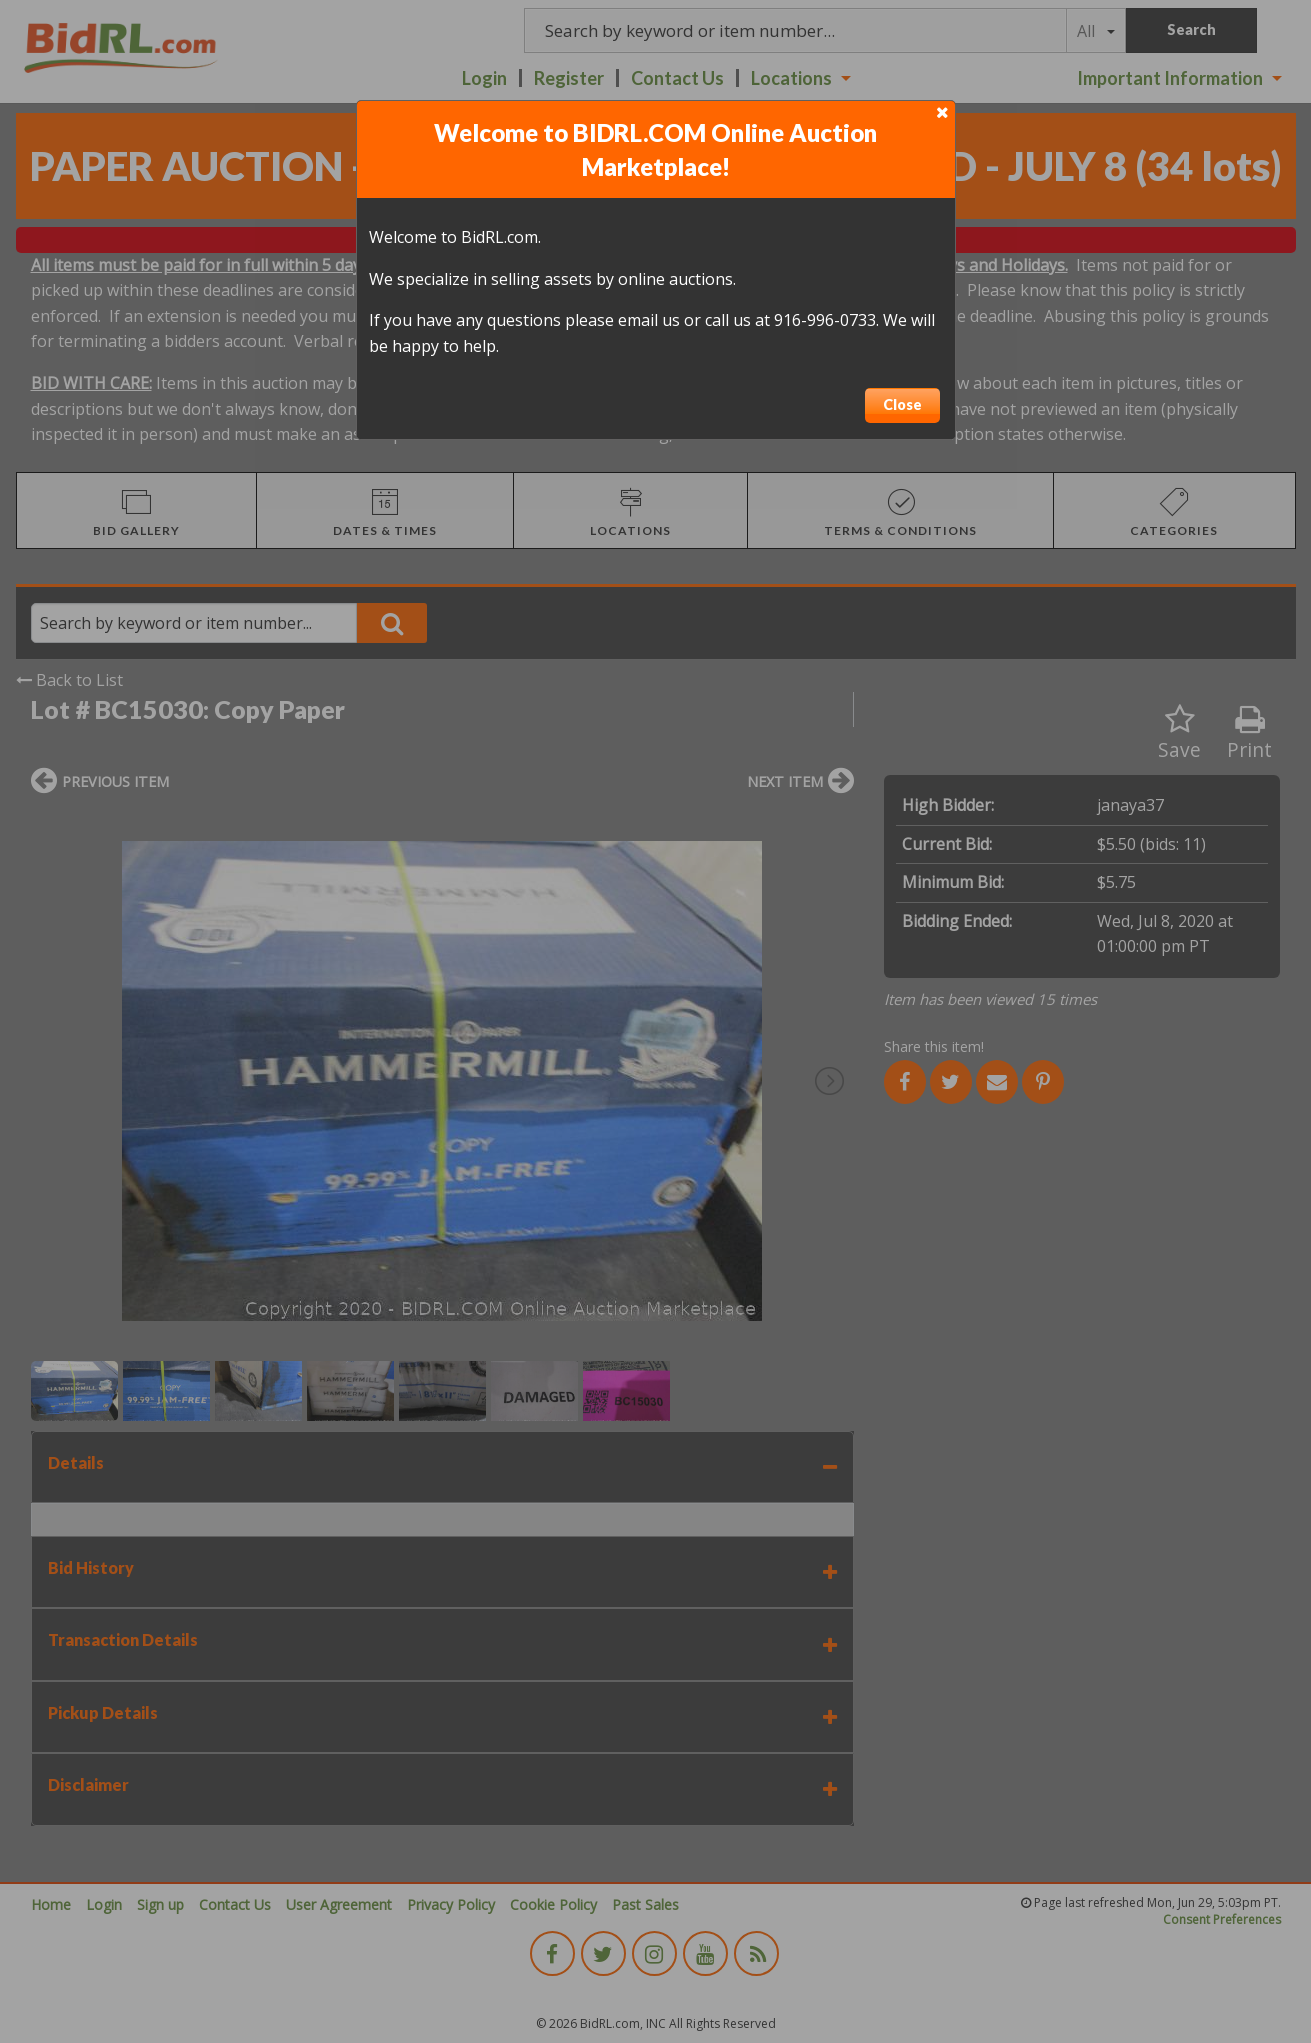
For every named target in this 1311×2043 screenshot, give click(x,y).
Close (902, 404)
